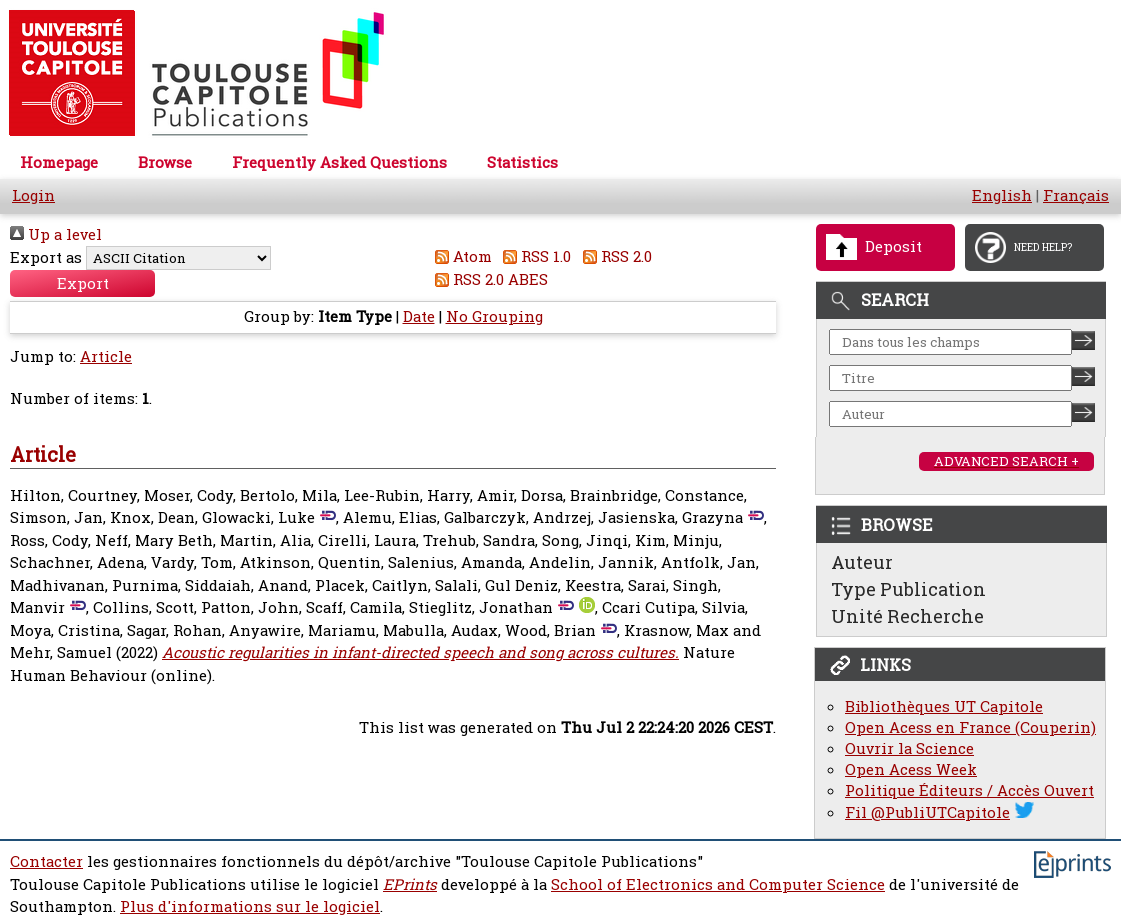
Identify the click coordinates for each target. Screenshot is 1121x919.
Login (33, 195)
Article (106, 356)
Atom (459, 256)
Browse (165, 162)
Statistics (522, 162)
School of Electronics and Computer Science (718, 884)
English (1002, 195)
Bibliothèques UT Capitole (944, 706)
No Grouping (494, 316)
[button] (82, 283)
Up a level (56, 234)
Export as (46, 257)
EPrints (410, 884)
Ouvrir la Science (909, 748)
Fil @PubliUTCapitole (927, 812)
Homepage (59, 162)
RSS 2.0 (613, 256)
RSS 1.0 (534, 256)
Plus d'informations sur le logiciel (250, 906)
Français (1076, 195)
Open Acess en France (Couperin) (970, 727)
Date (419, 316)
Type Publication (908, 589)
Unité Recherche (907, 616)
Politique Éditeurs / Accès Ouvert (969, 790)
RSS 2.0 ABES (487, 279)
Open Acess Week (911, 769)
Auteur (862, 562)
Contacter (46, 861)
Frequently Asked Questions (339, 162)
